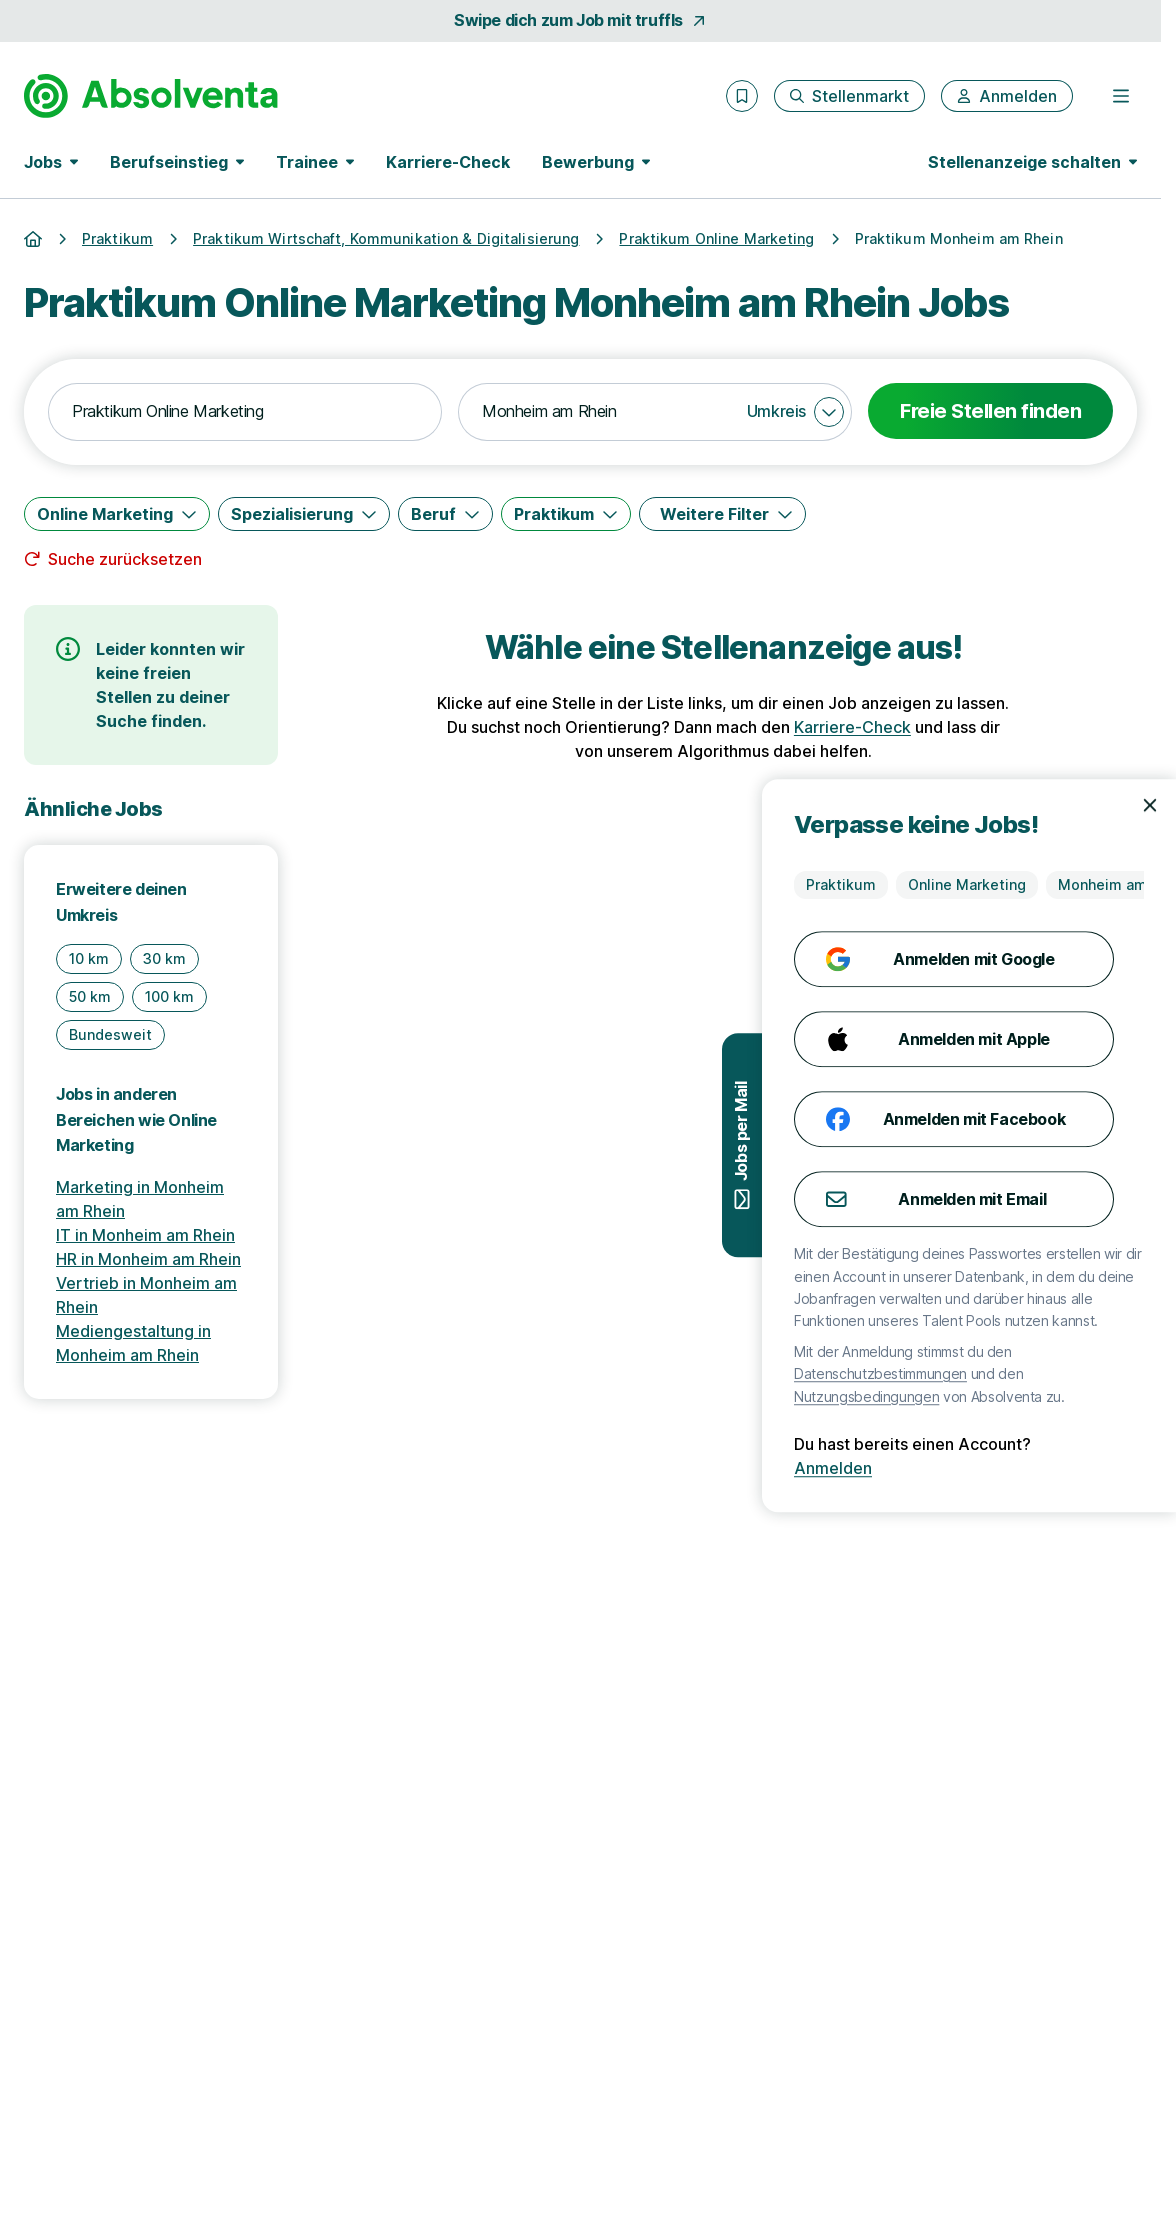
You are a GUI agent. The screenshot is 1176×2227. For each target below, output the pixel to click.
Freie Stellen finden (990, 411)
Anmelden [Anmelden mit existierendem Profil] (1076, 1468)
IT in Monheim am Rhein (145, 1235)
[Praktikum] (566, 514)
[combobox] (245, 412)
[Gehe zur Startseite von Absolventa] (151, 96)
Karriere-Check (448, 162)
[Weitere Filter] (722, 514)
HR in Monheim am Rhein (148, 1259)
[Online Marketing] (117, 514)
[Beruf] (445, 514)
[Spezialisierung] (304, 514)
